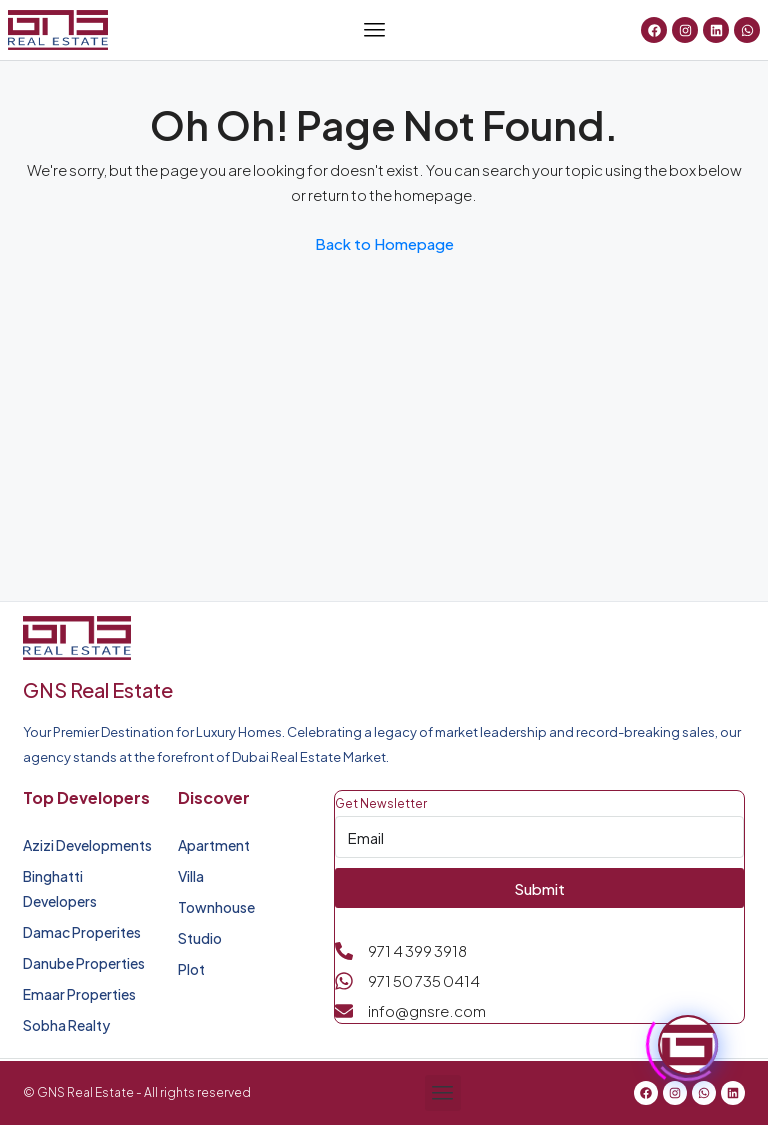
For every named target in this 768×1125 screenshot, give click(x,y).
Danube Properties (84, 963)
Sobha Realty (66, 1025)
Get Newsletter (381, 803)
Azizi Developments (87, 845)
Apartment (214, 845)
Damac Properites (82, 932)
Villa (191, 876)
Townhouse (216, 907)
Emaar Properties (79, 994)
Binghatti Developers (60, 888)
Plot (191, 969)
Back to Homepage (384, 243)
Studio (200, 938)
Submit (539, 888)
